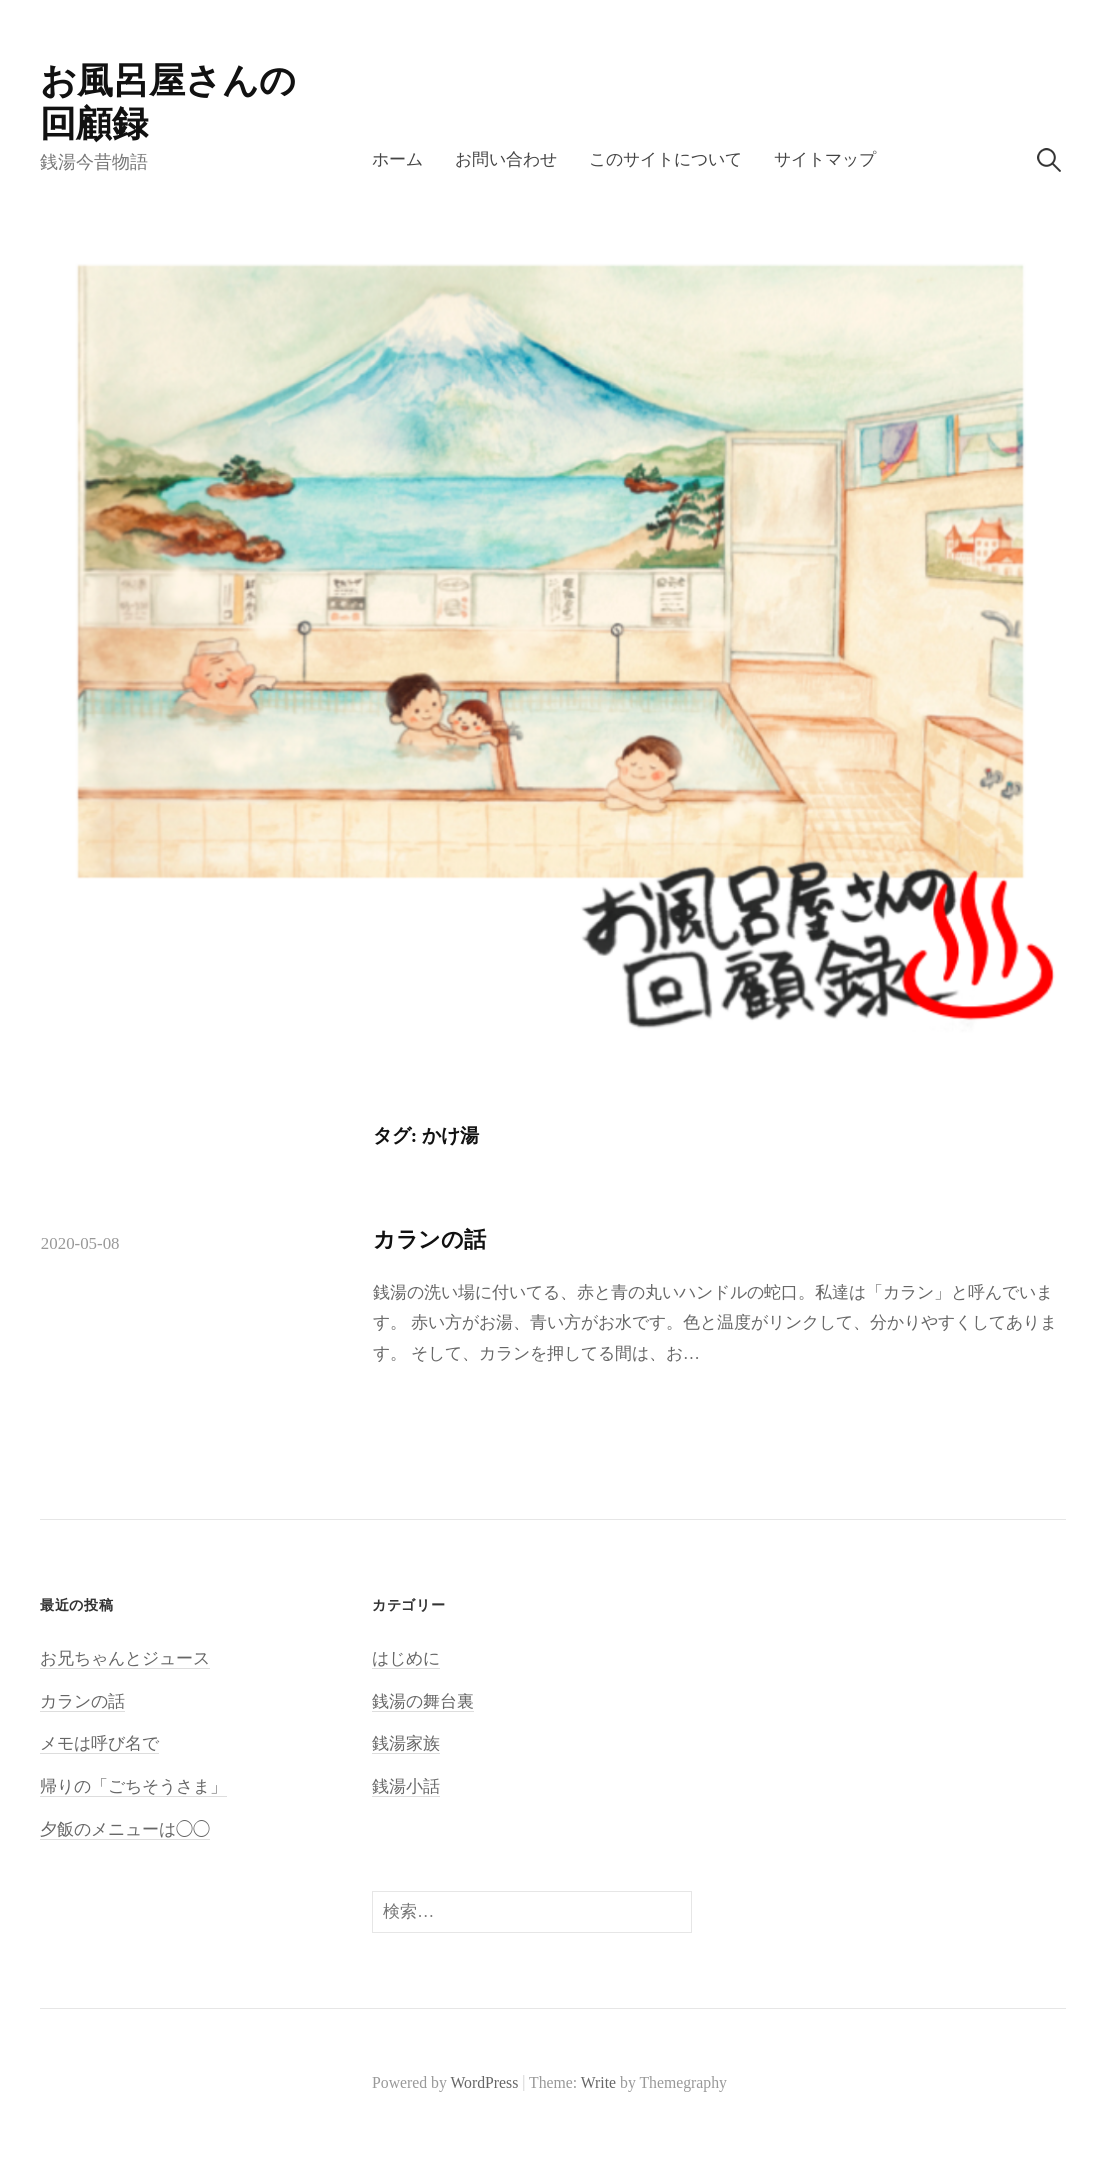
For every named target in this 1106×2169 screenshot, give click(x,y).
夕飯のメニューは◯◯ (125, 1829)
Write (598, 2082)
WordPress (484, 2082)
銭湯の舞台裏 (423, 1701)
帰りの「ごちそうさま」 (133, 1786)
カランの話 (429, 1239)
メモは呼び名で (99, 1743)
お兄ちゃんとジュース (125, 1658)
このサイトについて (665, 159)
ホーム (397, 159)
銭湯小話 (406, 1786)
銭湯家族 (406, 1743)
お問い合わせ (506, 159)
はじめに (406, 1658)
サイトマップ (825, 159)
